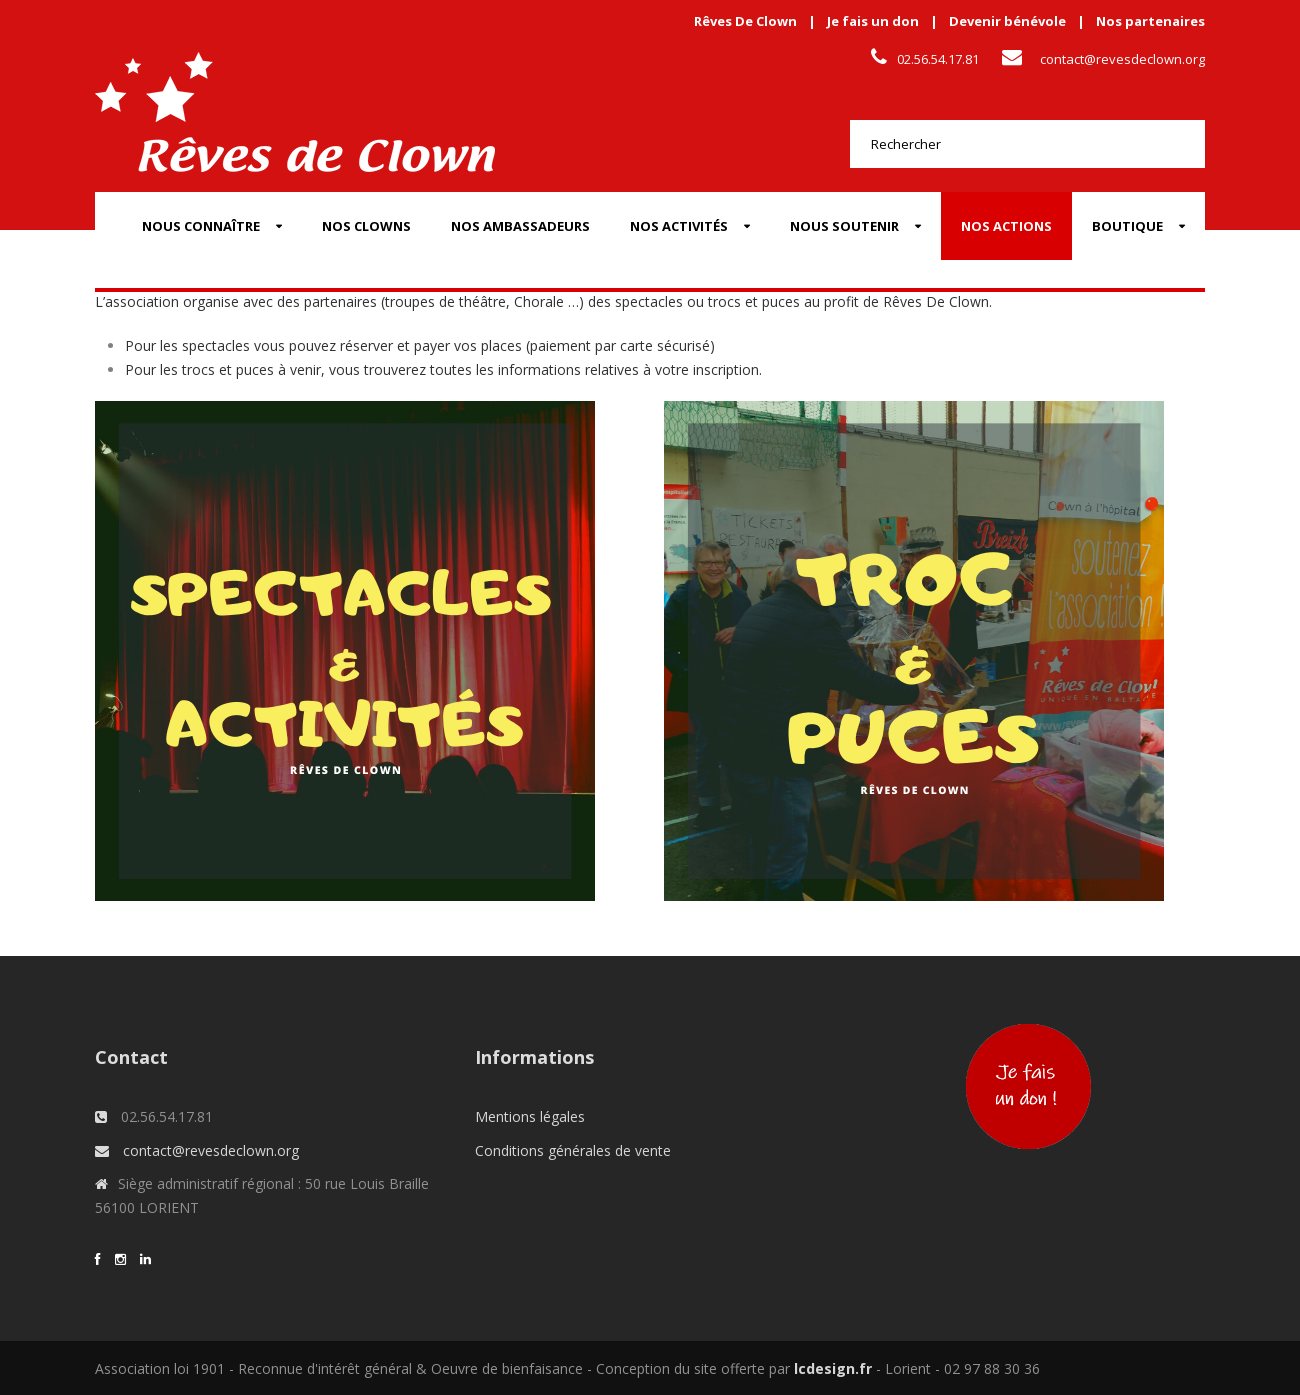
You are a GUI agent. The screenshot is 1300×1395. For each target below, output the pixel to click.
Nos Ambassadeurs (520, 226)
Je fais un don (873, 21)
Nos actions (1006, 226)
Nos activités (679, 226)
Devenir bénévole (1007, 21)
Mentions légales (530, 1116)
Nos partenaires (1150, 21)
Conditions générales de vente (573, 1150)
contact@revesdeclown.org (1122, 59)
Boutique (1127, 226)
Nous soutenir (844, 226)
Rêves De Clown (745, 21)
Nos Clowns (366, 226)
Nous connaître (201, 226)
